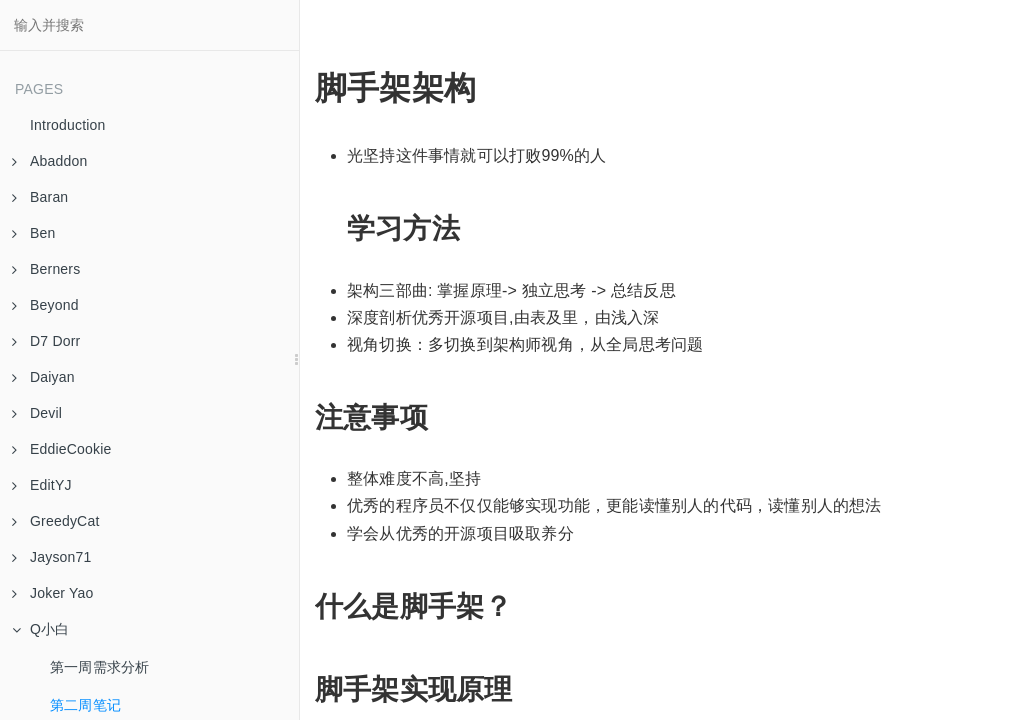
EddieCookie (62, 449)
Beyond (45, 305)
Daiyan (43, 377)
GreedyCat (56, 521)
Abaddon (49, 161)
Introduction (68, 125)
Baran (40, 197)
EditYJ (42, 485)
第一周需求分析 (99, 667)
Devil (37, 413)
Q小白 (41, 629)
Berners (46, 269)
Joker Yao (53, 593)
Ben (34, 233)
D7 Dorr (46, 341)
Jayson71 (52, 557)
